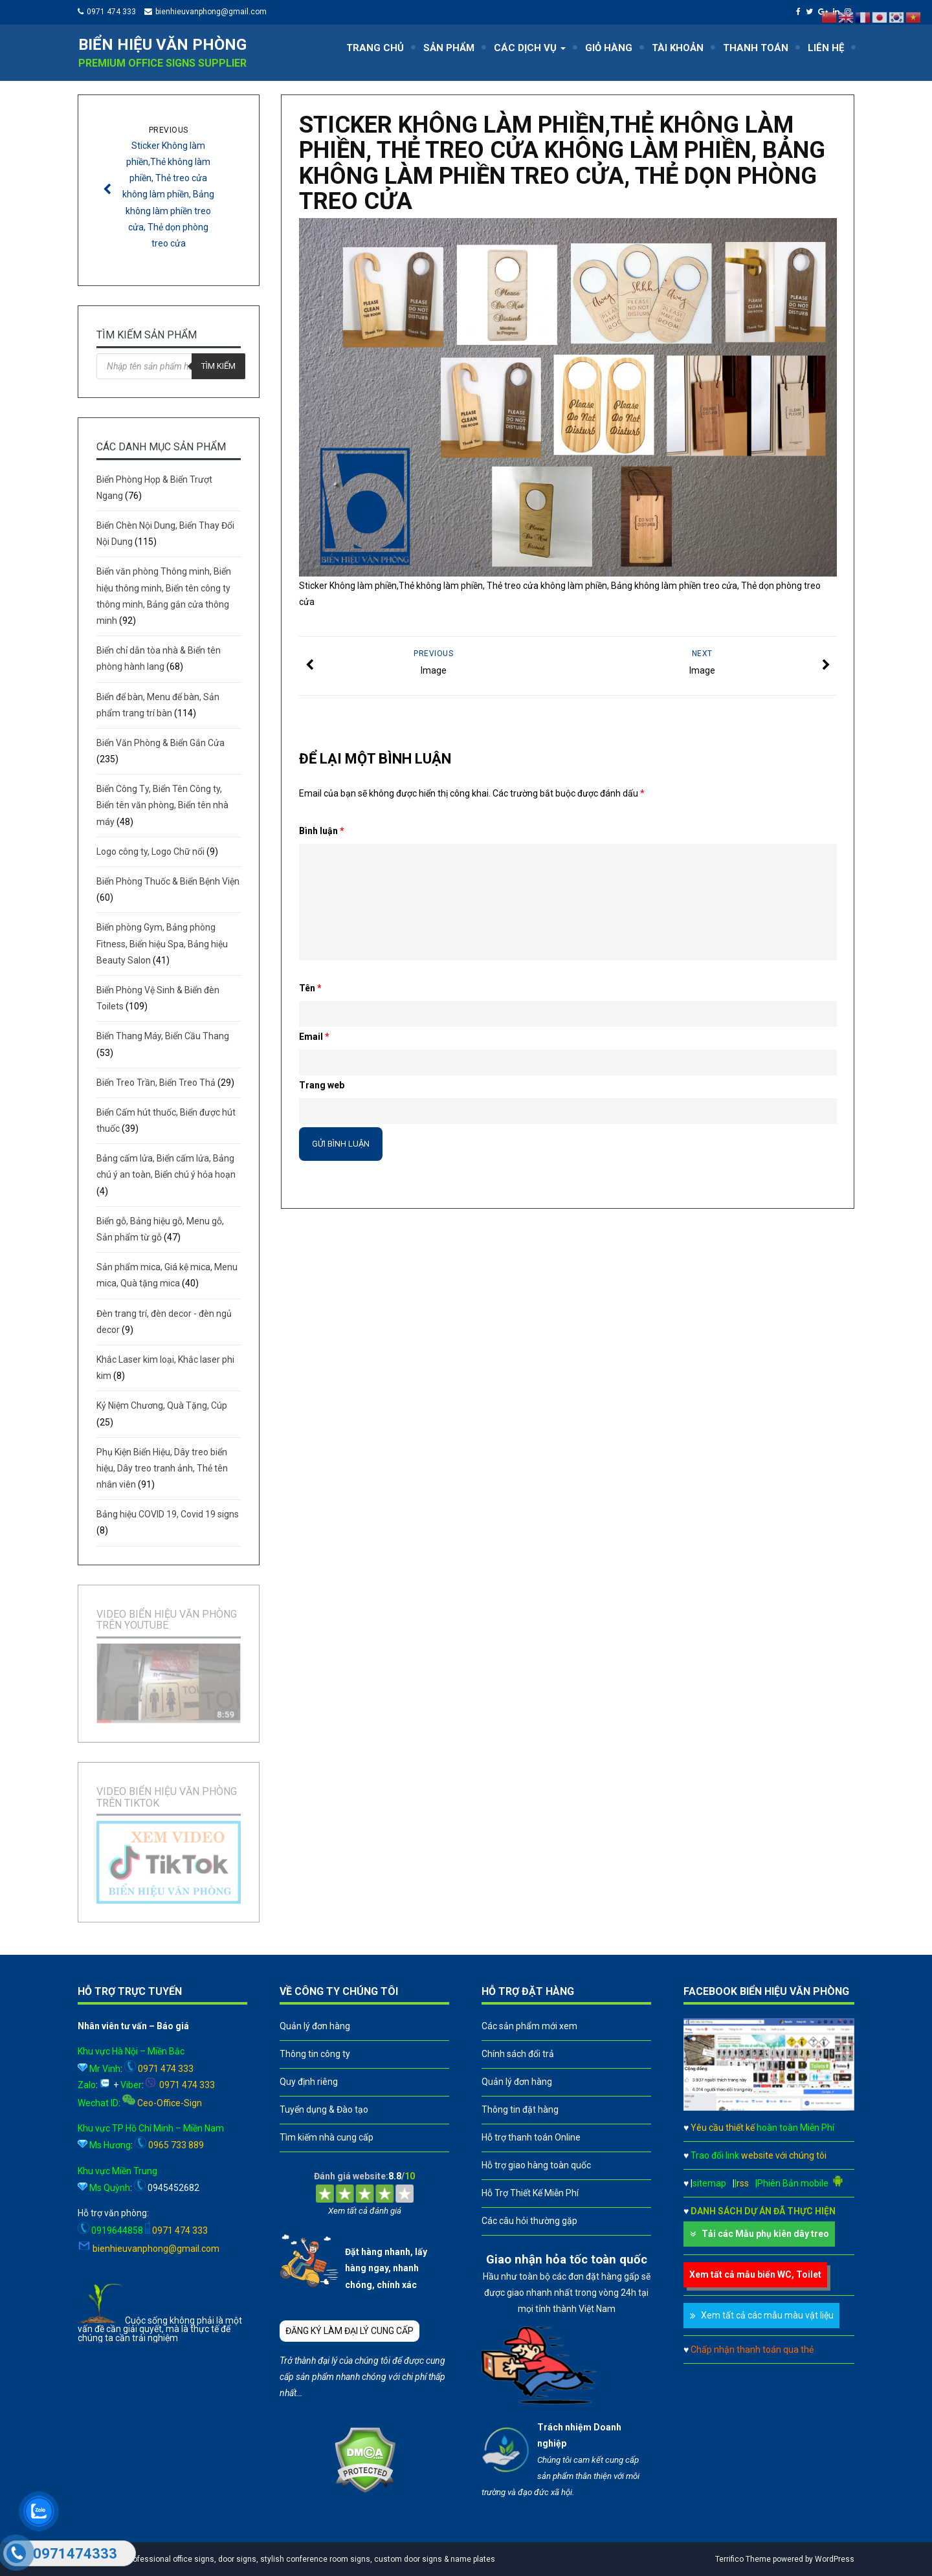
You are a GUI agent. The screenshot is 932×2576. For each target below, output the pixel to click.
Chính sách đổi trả (518, 2054)
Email (314, 1036)
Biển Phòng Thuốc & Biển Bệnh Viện (167, 881)
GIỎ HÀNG (608, 48)
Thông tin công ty (315, 2054)
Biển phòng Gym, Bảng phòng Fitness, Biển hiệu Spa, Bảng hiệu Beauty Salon (162, 943)
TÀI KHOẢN (678, 48)
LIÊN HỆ (826, 48)
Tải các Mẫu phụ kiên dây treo (765, 2234)
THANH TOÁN (755, 48)
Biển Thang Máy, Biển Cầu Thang (162, 1036)
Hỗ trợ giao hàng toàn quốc (536, 2165)
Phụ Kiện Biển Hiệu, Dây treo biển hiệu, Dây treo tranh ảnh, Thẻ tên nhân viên (162, 1468)
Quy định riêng (309, 2081)
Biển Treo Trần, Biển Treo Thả (156, 1082)
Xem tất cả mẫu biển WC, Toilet (755, 2274)
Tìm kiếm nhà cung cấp (326, 2137)
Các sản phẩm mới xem (529, 2026)
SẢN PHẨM (448, 48)
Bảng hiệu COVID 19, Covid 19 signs (167, 1514)
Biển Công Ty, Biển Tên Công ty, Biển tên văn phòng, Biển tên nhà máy (162, 805)
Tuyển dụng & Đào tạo (324, 2109)
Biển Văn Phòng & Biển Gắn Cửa (160, 743)
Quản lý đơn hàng (315, 2026)
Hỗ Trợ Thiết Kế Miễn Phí (530, 2193)
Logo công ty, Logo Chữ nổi (150, 851)
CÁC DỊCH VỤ (530, 48)
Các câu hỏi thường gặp (529, 2221)
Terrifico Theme (743, 2559)
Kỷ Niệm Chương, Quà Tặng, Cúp (161, 1405)
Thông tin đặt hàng (520, 2109)
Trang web (321, 1085)
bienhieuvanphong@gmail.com (211, 11)
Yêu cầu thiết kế (762, 2127)
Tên (310, 988)
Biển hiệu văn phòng (162, 45)
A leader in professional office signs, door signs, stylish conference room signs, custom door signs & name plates (289, 2559)
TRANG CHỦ (375, 48)
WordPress (834, 2559)
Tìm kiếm (218, 366)
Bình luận (321, 831)
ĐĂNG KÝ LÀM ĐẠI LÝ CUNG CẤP (349, 2331)
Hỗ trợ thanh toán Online (531, 2137)
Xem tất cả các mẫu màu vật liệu (767, 2315)
